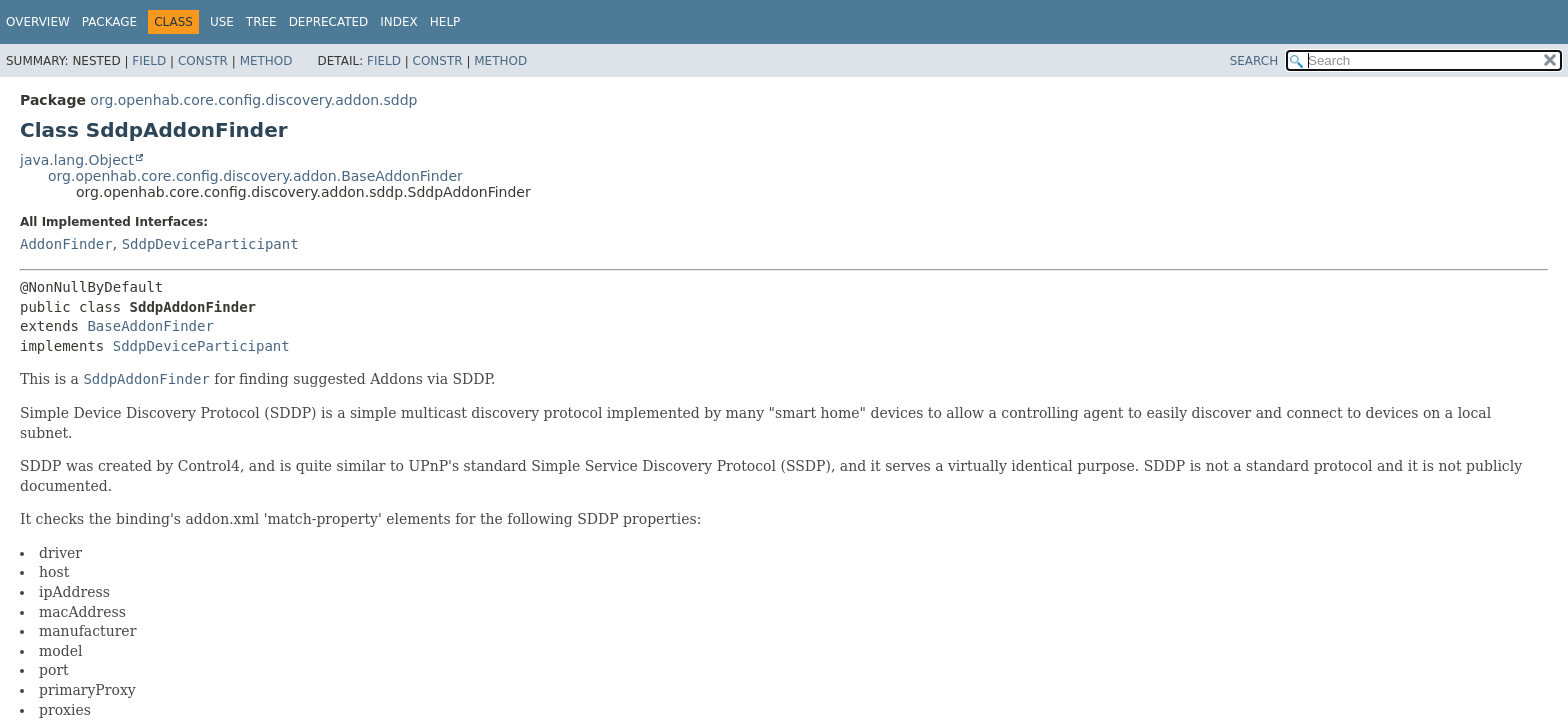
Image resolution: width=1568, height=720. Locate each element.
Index (399, 22)
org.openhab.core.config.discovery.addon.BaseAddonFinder (255, 176)
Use (222, 22)
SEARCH (1254, 61)
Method (266, 61)
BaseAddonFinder (150, 326)
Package (109, 22)
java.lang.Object (77, 160)
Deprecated (329, 22)
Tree (261, 22)
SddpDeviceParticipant (210, 244)
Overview (38, 22)
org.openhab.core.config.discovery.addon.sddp (253, 100)
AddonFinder (66, 244)
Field (149, 61)
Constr (203, 61)
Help (445, 22)
